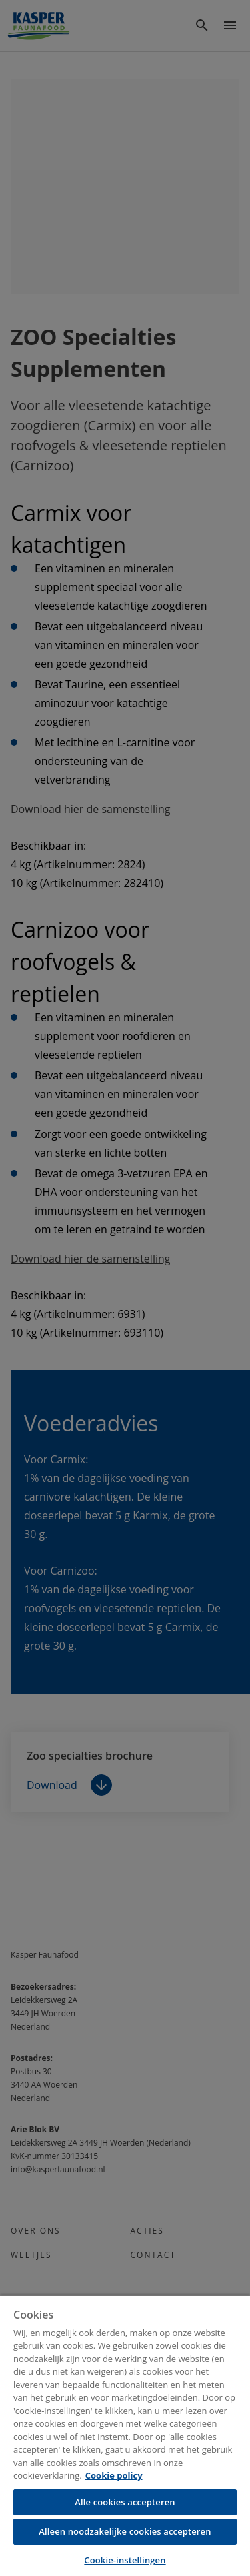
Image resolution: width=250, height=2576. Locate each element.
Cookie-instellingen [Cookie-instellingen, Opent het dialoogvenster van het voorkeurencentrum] (124, 2560)
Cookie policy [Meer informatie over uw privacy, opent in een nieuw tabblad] (114, 2475)
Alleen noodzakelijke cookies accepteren (125, 2531)
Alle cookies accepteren (125, 2502)
